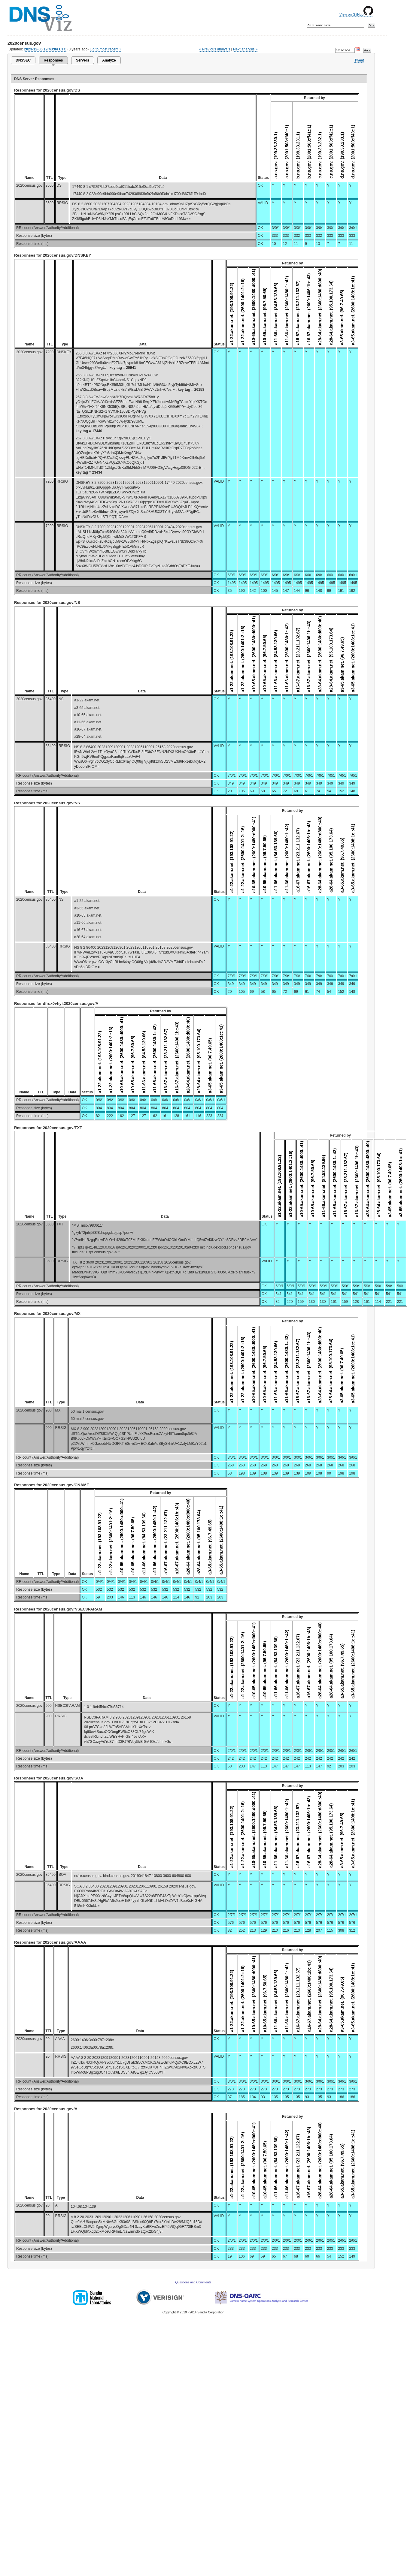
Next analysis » (245, 49)
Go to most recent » (106, 49)
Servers (82, 60)
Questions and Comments (193, 2282)
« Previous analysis (214, 49)
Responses (53, 60)
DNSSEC (23, 60)
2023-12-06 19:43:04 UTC (45, 49)
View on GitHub (356, 14)
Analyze (109, 60)
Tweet (359, 60)
